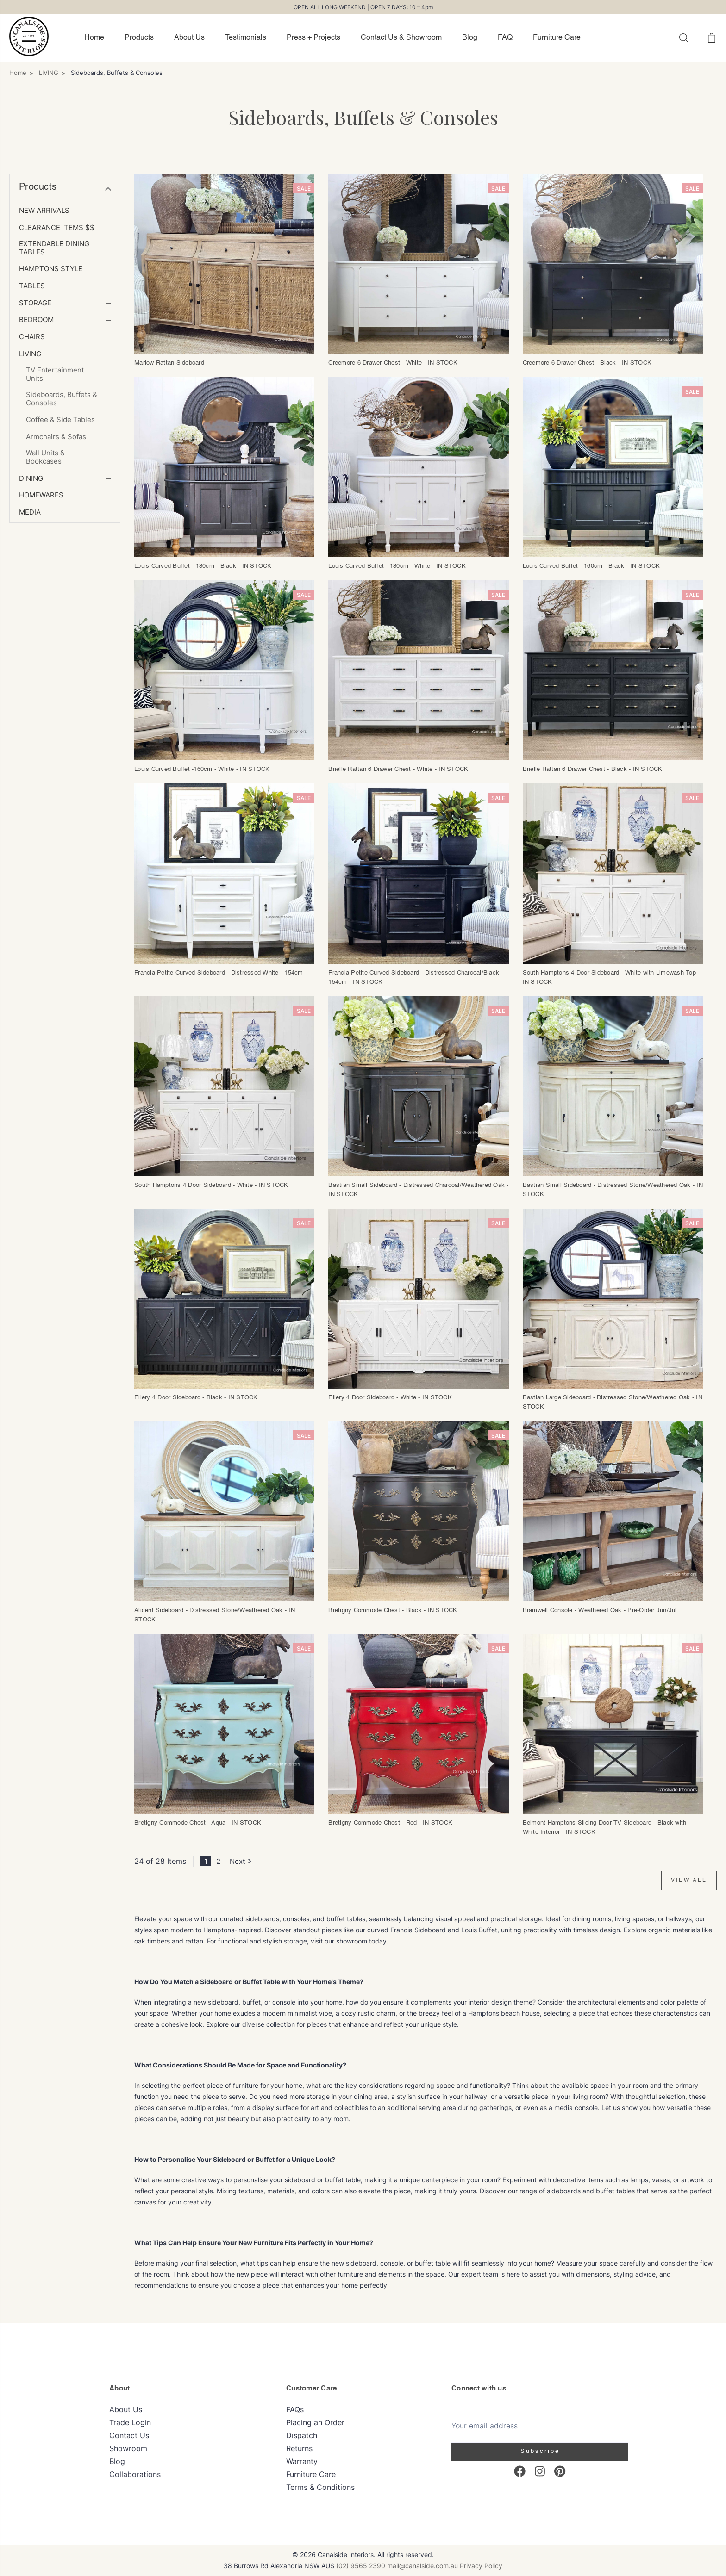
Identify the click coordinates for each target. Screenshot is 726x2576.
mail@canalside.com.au (422, 2566)
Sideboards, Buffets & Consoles (61, 399)
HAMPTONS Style (50, 269)
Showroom (128, 2448)
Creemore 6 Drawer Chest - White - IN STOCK (392, 363)
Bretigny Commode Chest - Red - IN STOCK (390, 1823)
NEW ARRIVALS (44, 210)
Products (139, 38)
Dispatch (301, 2435)
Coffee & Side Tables (60, 420)
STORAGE (35, 303)
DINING (31, 478)
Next (242, 1861)
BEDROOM (36, 320)
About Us (189, 38)
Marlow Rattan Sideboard (169, 363)
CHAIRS (32, 337)
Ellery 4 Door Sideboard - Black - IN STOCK (196, 1398)
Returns (299, 2448)
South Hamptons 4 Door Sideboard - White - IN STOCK (211, 1185)
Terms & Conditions (320, 2487)
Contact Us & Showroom (401, 38)
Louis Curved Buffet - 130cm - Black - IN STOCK (203, 566)
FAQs (295, 2409)
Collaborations (135, 2474)
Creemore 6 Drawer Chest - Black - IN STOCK (587, 363)
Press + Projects (313, 38)
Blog (469, 38)
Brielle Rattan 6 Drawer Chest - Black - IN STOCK (593, 769)
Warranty (302, 2461)
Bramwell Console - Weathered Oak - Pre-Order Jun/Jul (600, 1611)
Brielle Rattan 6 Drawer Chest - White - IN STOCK (398, 769)
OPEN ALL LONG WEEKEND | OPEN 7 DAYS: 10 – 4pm (363, 7)
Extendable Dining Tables (54, 248)
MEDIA (30, 512)
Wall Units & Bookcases (45, 457)
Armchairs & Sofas (56, 437)
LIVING (30, 354)
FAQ (505, 38)
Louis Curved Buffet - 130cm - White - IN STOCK (397, 566)
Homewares (41, 495)
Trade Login (130, 2422)
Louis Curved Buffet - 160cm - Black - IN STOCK (591, 566)
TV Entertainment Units (55, 374)
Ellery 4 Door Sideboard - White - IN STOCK (390, 1398)
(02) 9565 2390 (360, 2566)
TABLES (32, 286)
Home (94, 38)
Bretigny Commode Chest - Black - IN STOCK (392, 1611)
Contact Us (129, 2435)
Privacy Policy (481, 2566)
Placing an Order (315, 2422)
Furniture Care (557, 38)
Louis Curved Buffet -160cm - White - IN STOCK (201, 769)
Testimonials (245, 38)
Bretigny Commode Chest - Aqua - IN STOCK (197, 1823)
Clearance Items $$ (56, 227)
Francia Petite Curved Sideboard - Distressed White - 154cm (218, 973)
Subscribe (540, 2451)
